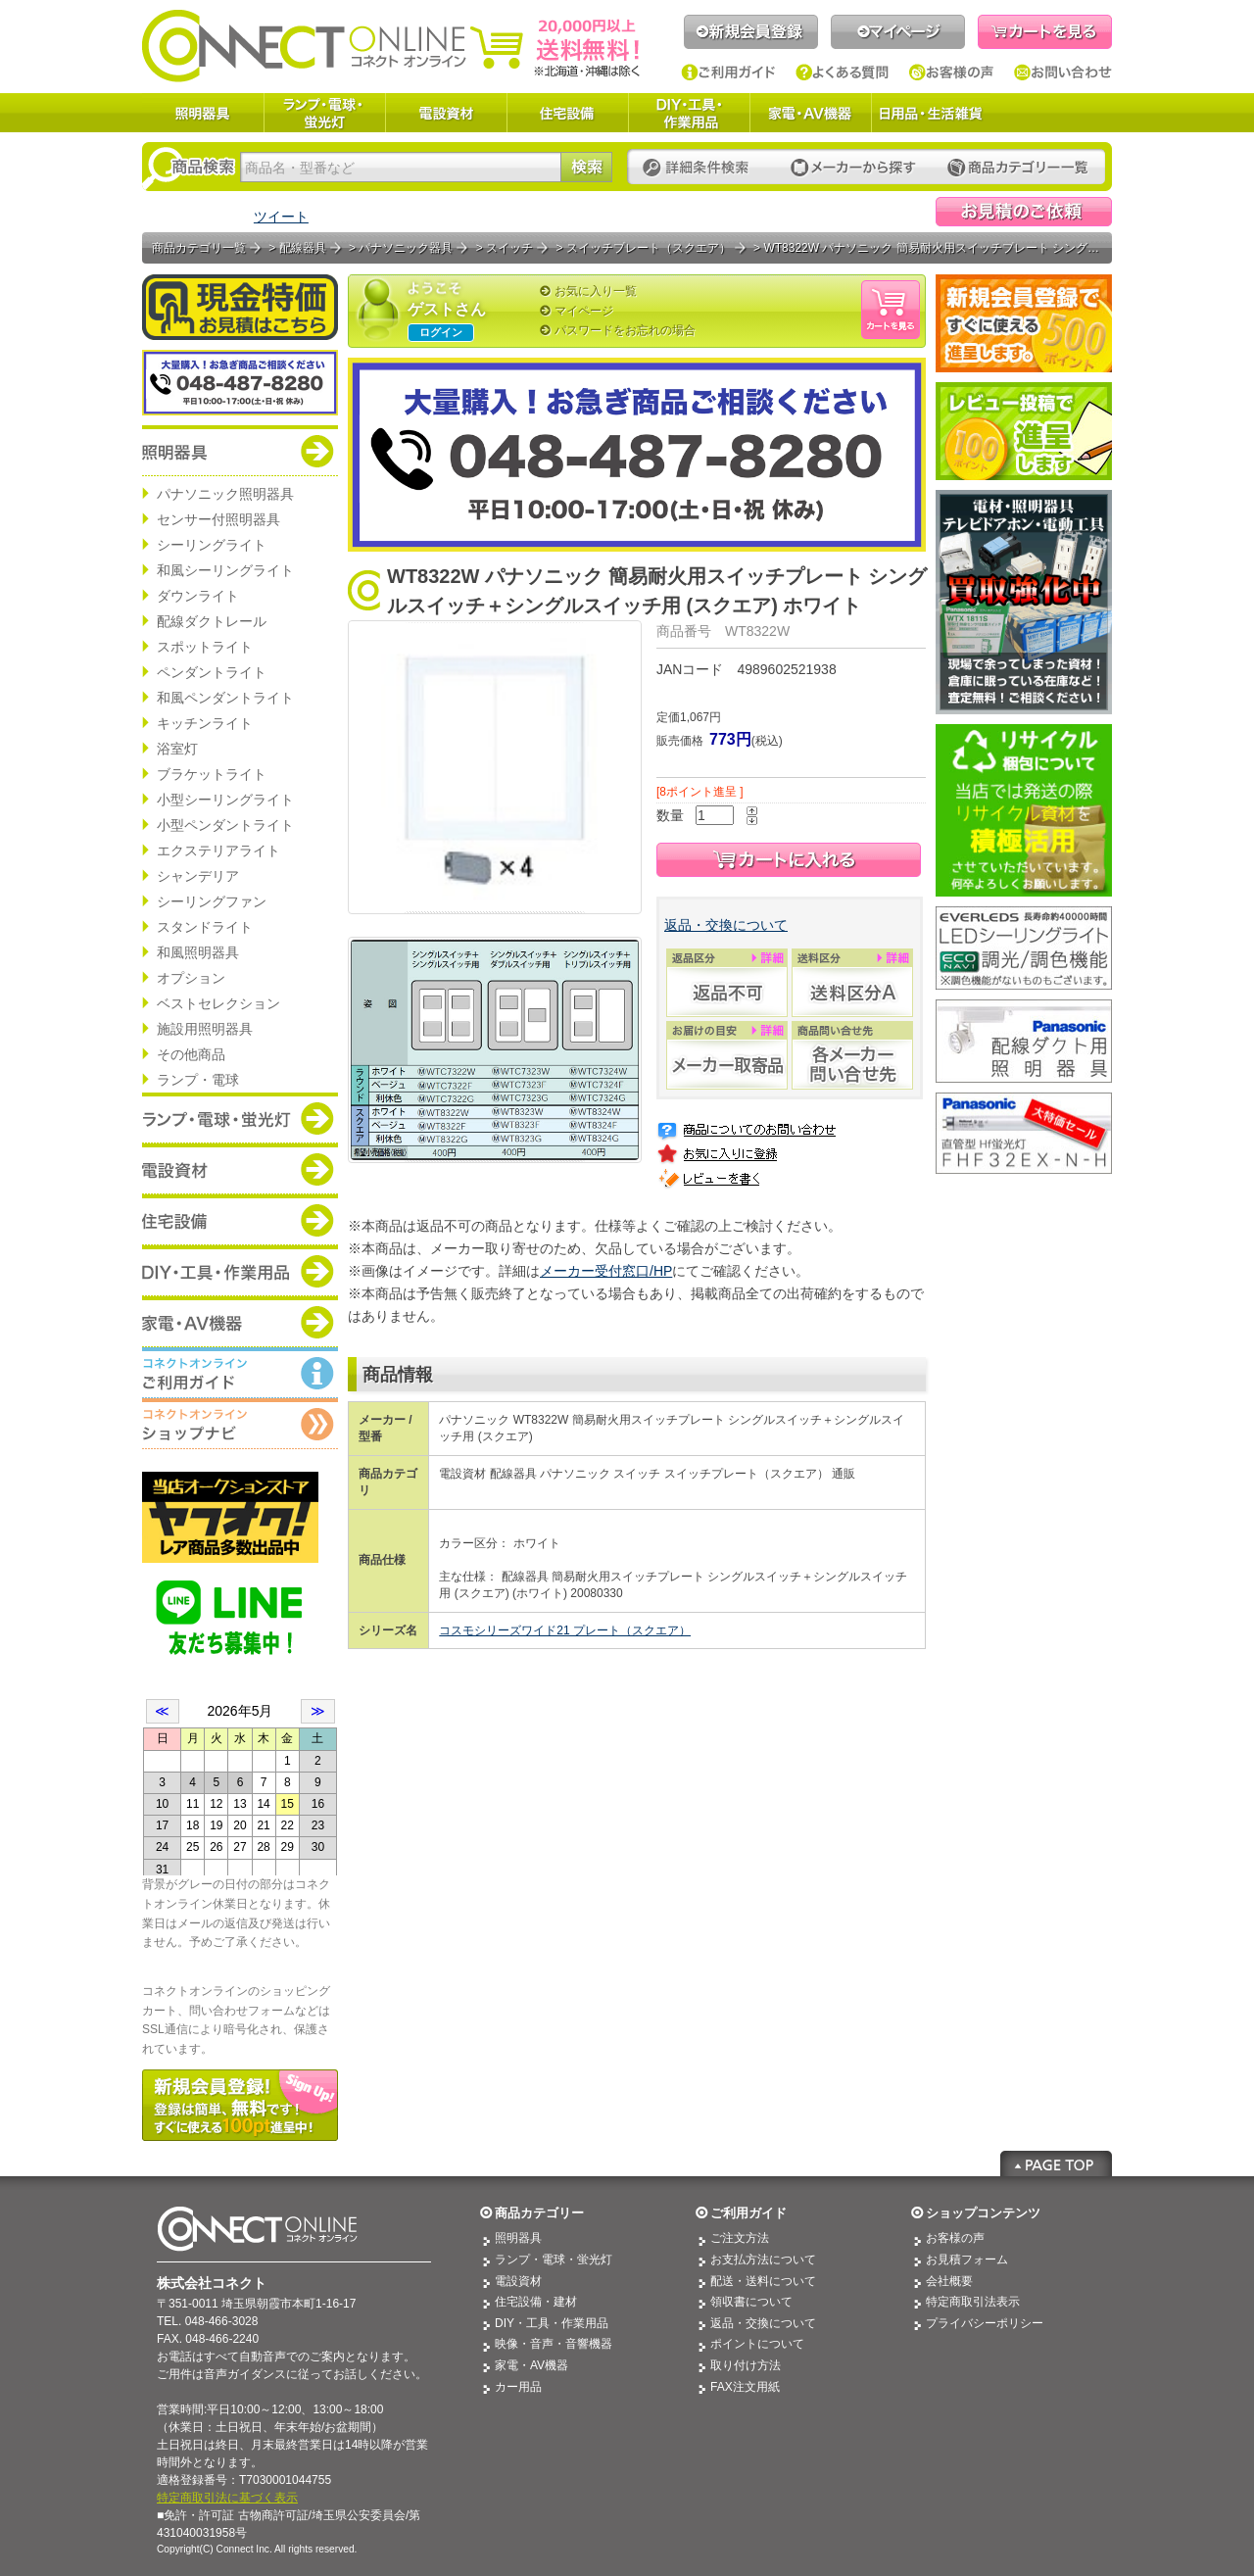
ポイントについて (757, 2344)
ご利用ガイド (728, 72)
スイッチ (509, 248)
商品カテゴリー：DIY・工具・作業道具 (240, 1270)
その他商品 (191, 1054)
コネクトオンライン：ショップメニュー (240, 1423)
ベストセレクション (218, 1003)
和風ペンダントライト (225, 697)
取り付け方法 (745, 2365)
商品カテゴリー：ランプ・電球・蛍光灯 (240, 1118)
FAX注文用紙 (745, 2387)
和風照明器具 (198, 952)
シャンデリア (198, 876)
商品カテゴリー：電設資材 (240, 1168)
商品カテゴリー (539, 2213)
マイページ (898, 32)
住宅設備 (567, 112)
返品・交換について (726, 925)
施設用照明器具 (205, 1029)
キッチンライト (205, 723)
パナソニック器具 (406, 248)
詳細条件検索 (701, 168)
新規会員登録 (751, 32)
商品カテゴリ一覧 (199, 248)
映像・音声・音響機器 (553, 2344)
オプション (191, 978)
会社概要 (949, 2281)
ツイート (281, 216)
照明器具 (203, 112)
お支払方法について (763, 2259)
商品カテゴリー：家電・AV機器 (240, 1321)
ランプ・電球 (198, 1080)
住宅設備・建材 (536, 2302)
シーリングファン (211, 901)
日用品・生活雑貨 (930, 112)
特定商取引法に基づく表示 (227, 2497)
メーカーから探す (853, 168)
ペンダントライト (211, 672)
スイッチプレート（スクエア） (648, 248)
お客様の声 (951, 72)
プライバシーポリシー (984, 2323)
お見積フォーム (967, 2259)
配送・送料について (763, 2281)
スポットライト (205, 647)
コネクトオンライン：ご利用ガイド (240, 1372)
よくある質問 (843, 72)
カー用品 (518, 2387)
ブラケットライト (211, 774)
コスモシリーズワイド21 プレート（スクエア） (565, 1630)
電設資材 (445, 112)
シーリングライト (211, 545)
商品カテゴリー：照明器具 (240, 450)
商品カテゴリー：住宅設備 (240, 1219)
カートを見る (1045, 32)
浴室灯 (177, 748)
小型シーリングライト (225, 799)
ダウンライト (198, 596)
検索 (586, 167)
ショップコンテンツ (983, 2213)
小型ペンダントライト (225, 825)
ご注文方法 (739, 2238)
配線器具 (302, 248)
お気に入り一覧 (596, 291)
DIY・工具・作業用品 (688, 112)
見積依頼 (1024, 211)
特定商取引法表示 (973, 2302)
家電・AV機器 (810, 112)
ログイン (440, 332)
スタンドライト (205, 927)
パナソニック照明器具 (225, 494)
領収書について (751, 2302)
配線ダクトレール (211, 621)
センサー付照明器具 (218, 519)
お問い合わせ (1063, 72)
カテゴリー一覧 (1017, 168)
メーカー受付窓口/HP (606, 1271)
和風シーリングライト (225, 570)
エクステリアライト (218, 850)
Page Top (1056, 2163)
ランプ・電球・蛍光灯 (324, 112)
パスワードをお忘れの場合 (625, 330)
